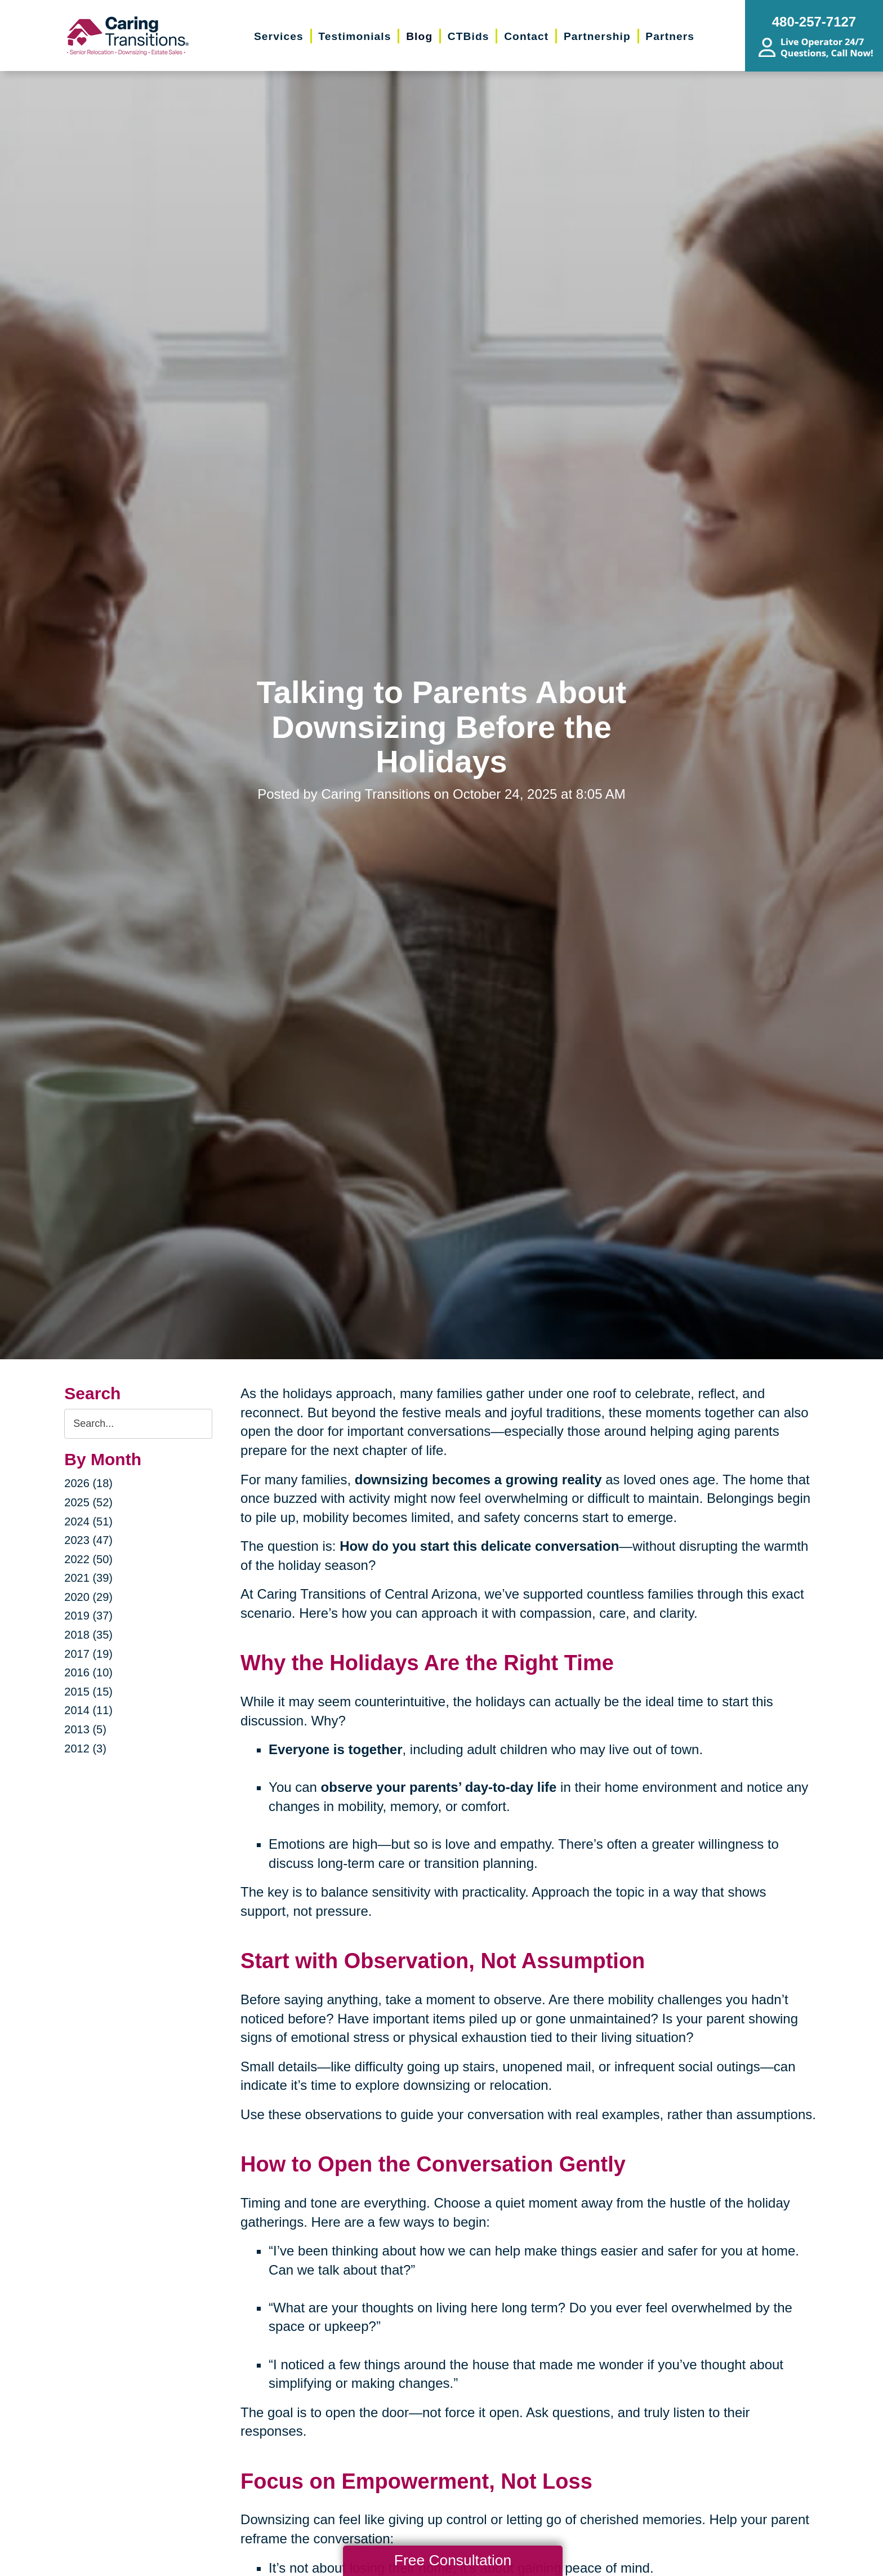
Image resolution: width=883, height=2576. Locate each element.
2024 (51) (88, 1521)
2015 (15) (88, 1691)
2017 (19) (88, 1654)
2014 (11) (88, 1710)
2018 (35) (88, 1635)
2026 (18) (88, 1483)
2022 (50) (88, 1559)
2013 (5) (85, 1729)
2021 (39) (88, 1578)
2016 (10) (88, 1672)
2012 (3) (85, 1748)
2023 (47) (88, 1540)
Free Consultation (452, 2560)
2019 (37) (88, 1615)
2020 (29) (88, 1597)
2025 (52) (88, 1502)
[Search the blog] (138, 1424)
